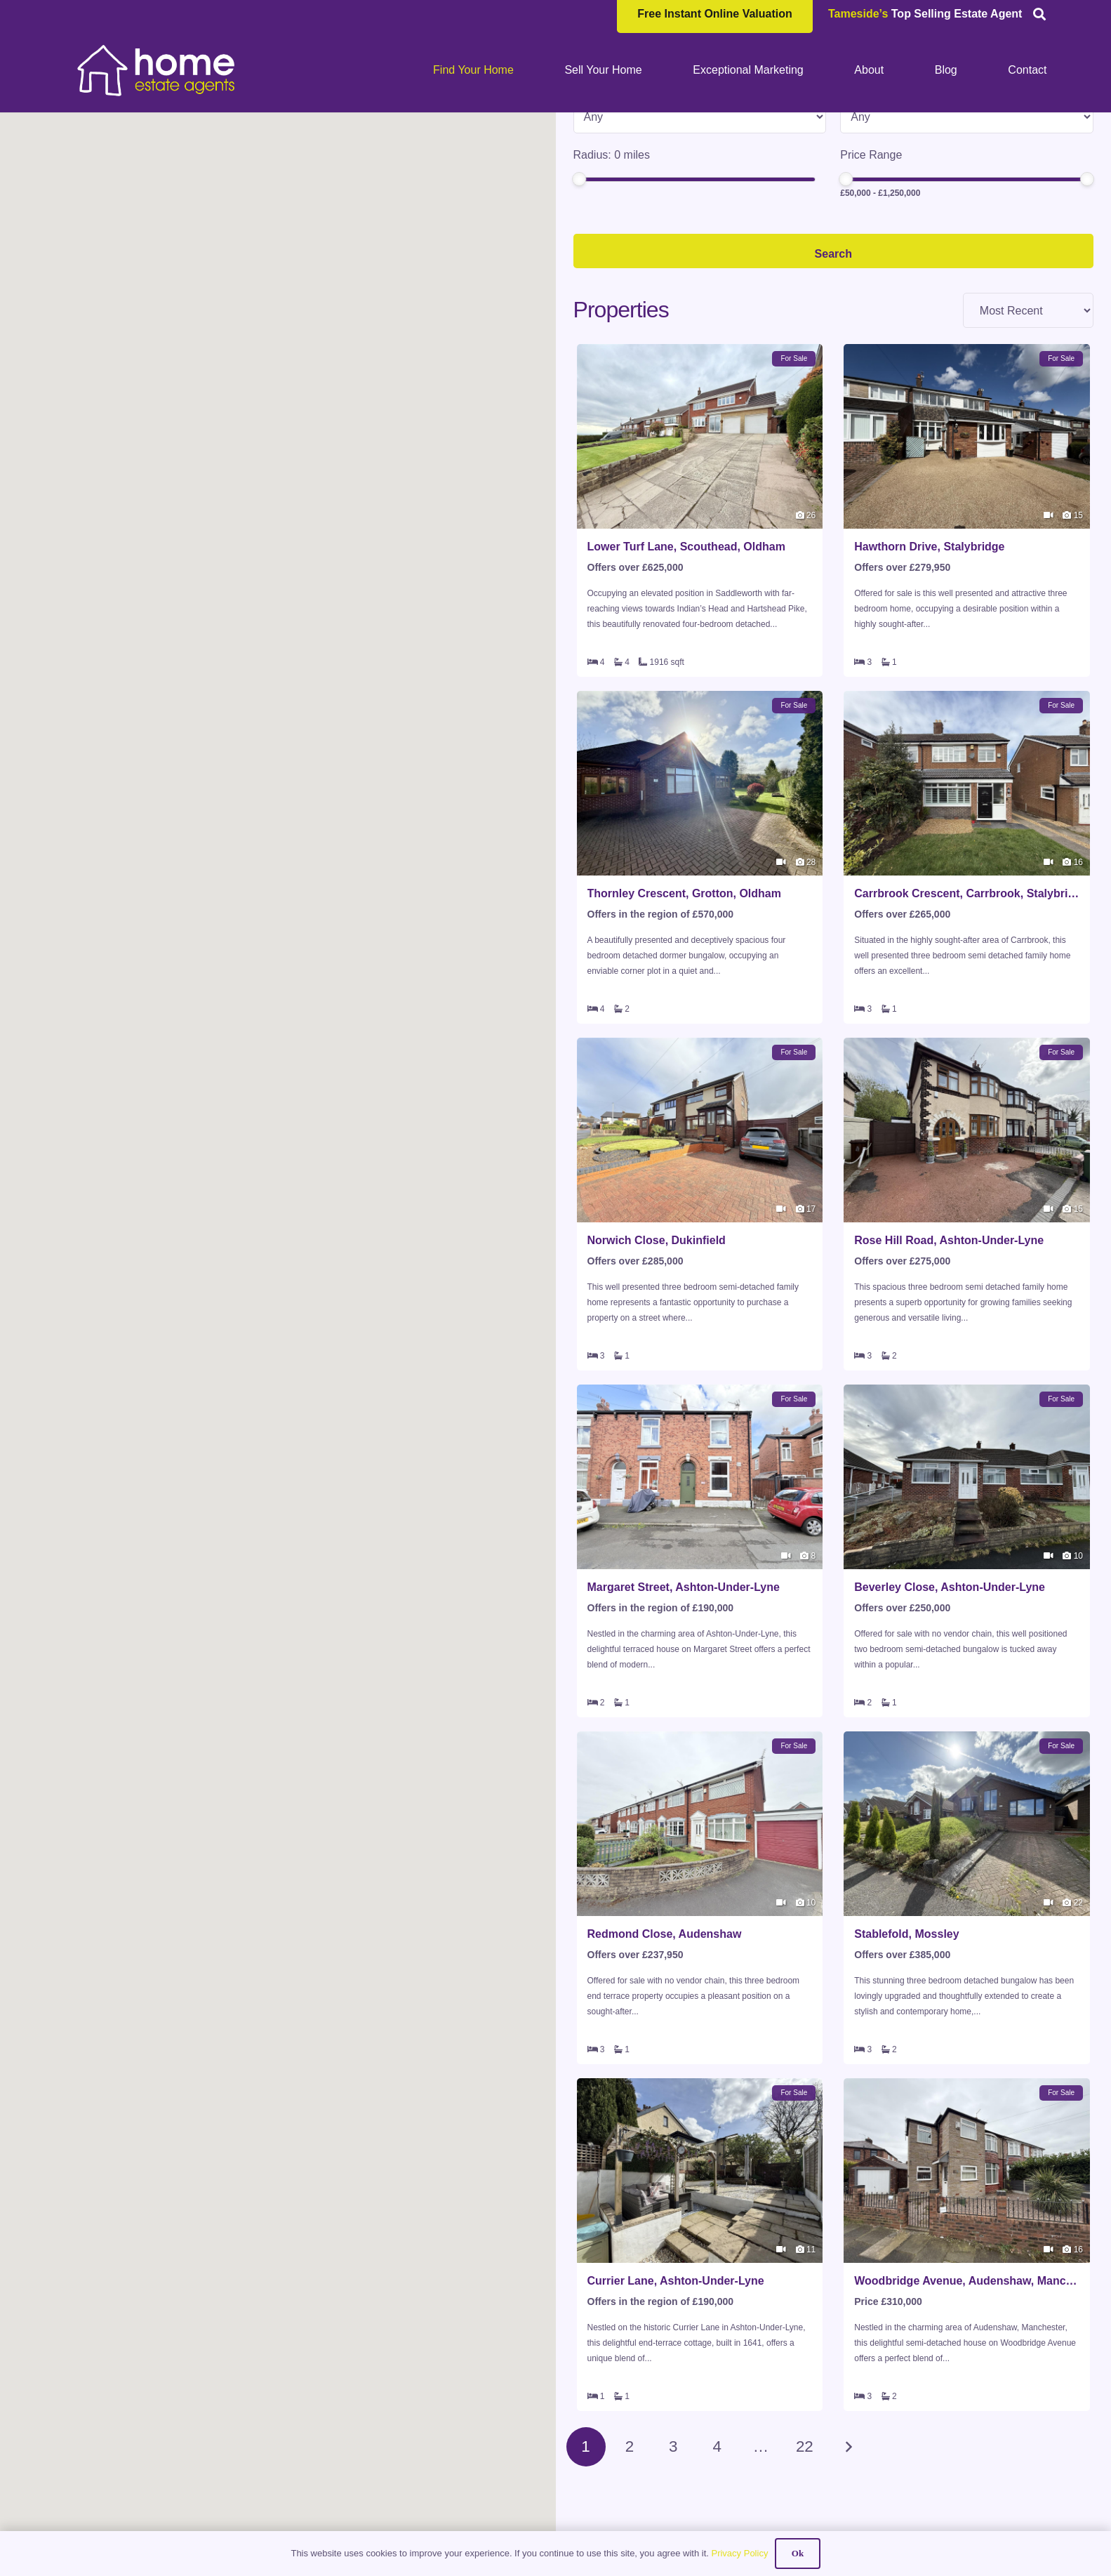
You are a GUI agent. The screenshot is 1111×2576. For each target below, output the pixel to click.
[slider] (579, 291)
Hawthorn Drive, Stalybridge (929, 659)
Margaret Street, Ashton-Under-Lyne (683, 1699)
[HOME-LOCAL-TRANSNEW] (157, 70)
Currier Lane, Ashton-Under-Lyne (675, 2393)
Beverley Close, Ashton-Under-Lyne (949, 1699)
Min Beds (863, 200)
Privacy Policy (739, 2553)
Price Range (871, 267)
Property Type (608, 200)
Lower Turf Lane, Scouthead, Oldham (686, 659)
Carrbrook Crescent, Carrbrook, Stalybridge (966, 1006)
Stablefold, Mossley (906, 2046)
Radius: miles (611, 267)
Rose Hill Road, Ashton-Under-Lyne (949, 1353)
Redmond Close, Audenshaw (664, 2046)
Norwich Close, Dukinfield (656, 1353)
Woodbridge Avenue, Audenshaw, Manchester (966, 2393)
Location (594, 134)
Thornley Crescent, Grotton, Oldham (684, 1006)
